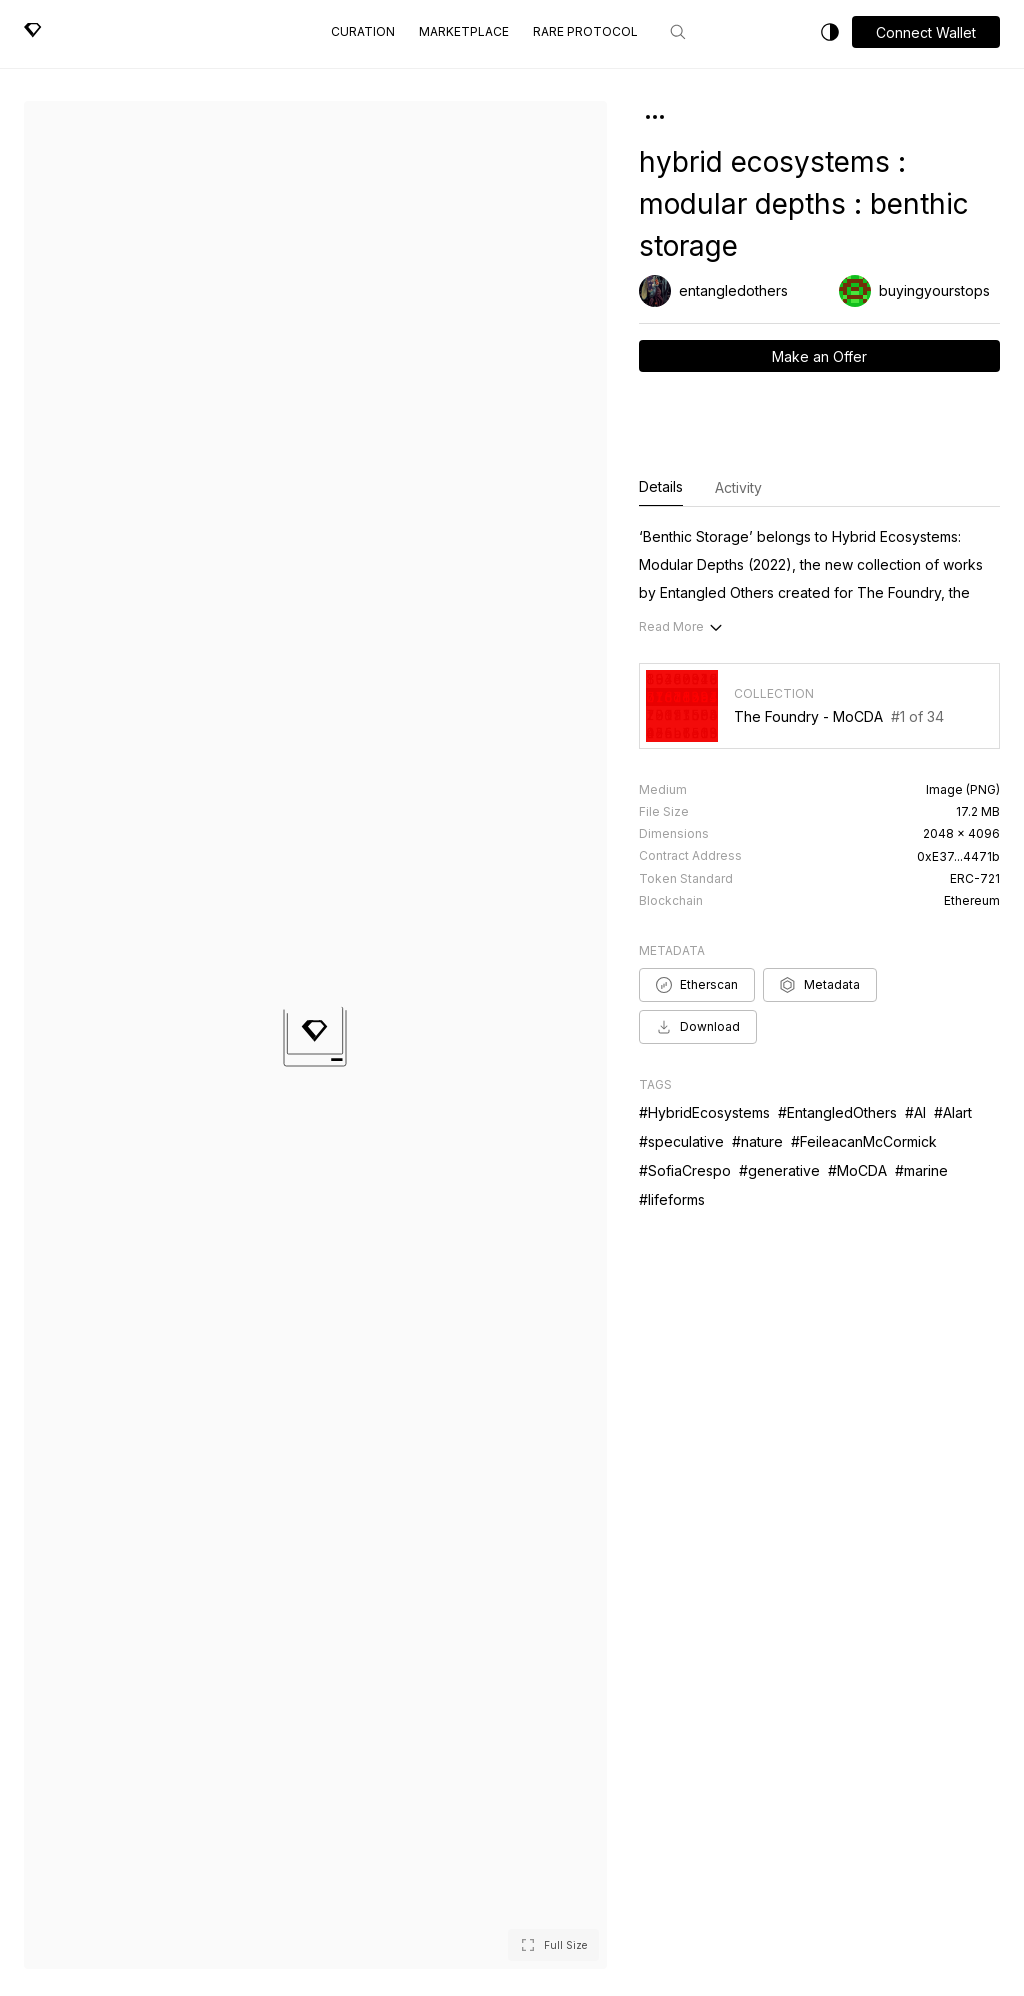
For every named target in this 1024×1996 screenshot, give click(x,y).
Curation (363, 31)
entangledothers (733, 290)
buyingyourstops (934, 290)
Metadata (820, 985)
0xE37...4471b (958, 856)
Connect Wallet (926, 32)
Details (661, 488)
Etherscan (697, 985)
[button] (926, 32)
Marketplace (464, 31)
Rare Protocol (585, 31)
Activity (738, 487)
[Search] (678, 32)
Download (698, 1027)
